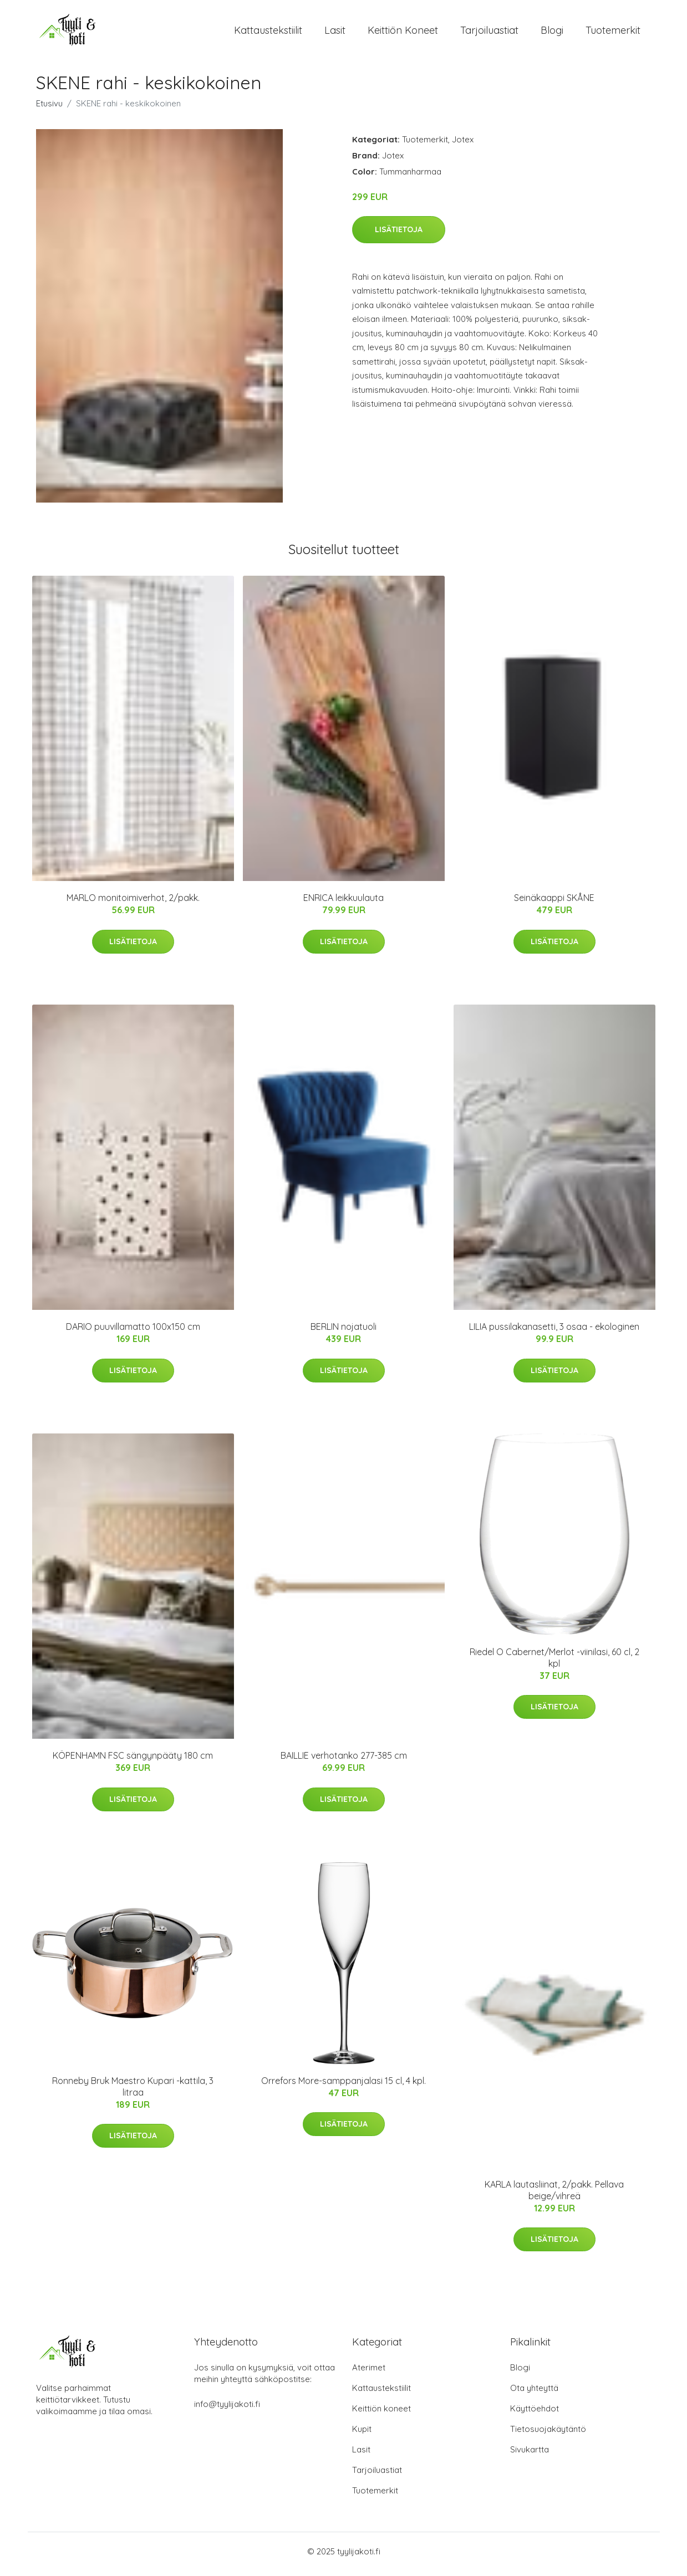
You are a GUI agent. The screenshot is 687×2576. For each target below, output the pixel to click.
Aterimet (368, 2373)
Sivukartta (529, 2455)
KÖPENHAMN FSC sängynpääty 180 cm (133, 1761)
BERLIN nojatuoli (343, 1332)
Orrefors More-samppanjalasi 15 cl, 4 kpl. (343, 2086)
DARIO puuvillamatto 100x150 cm (133, 1332)
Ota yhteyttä (534, 2393)
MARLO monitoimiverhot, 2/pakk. (133, 903)
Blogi (552, 33)
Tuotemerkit (613, 33)
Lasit (334, 33)
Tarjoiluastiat (489, 33)
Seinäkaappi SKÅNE (554, 903)
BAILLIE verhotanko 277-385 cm (344, 1761)
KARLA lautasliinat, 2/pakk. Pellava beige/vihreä (554, 2195)
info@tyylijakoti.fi (227, 2409)
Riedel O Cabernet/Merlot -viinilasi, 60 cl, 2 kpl (554, 1663)
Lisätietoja (399, 235)
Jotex (463, 145)
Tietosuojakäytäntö (548, 2434)
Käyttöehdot (534, 2414)
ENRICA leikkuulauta (343, 903)
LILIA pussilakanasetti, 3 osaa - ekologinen (554, 1332)
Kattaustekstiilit (268, 33)
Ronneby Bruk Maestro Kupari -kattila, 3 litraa (132, 2092)
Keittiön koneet (403, 33)
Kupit (362, 2434)
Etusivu (49, 109)
